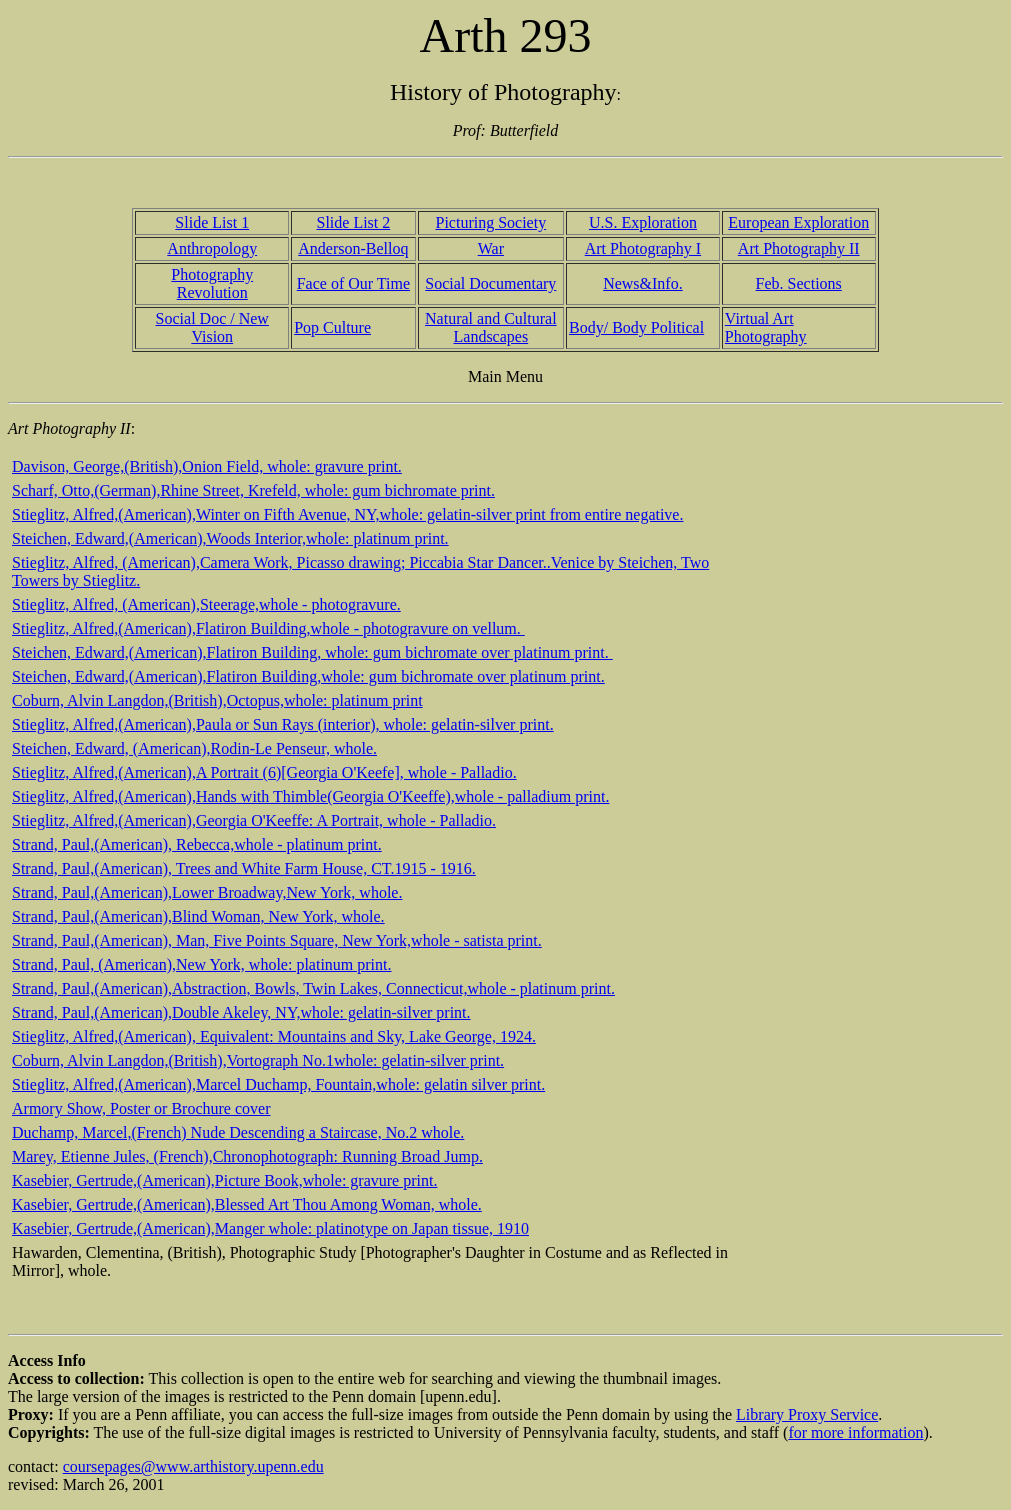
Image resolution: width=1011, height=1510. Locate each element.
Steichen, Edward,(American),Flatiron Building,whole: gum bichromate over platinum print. (308, 676)
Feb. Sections (799, 283)
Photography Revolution (212, 283)
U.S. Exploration (643, 222)
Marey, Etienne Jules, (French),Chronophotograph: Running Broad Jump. (247, 1156)
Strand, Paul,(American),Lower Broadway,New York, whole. (207, 892)
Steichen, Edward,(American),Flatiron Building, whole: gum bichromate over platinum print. (312, 652)
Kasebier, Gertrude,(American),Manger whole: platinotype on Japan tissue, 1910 (270, 1228)
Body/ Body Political (636, 327)
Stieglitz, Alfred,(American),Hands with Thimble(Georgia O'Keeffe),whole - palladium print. (310, 796)
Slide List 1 (212, 222)
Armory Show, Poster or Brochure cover (141, 1108)
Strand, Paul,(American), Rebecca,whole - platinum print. (197, 844)
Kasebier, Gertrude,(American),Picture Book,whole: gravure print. (224, 1180)
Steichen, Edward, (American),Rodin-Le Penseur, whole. (194, 748)
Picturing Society (491, 222)
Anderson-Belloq (353, 248)
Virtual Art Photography (766, 327)
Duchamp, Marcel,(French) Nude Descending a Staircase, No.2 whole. (238, 1132)
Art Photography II (799, 248)
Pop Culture (332, 327)
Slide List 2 (353, 222)
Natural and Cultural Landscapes (491, 327)
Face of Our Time (353, 283)
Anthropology (212, 248)
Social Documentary (490, 283)
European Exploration (798, 222)
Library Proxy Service (807, 1414)
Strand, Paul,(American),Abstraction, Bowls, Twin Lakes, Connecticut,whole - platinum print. (313, 988)
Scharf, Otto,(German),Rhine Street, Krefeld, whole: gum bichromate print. (253, 490)
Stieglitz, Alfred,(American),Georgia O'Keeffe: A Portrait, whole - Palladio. (254, 820)
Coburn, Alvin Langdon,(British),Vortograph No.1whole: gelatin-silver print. (258, 1060)
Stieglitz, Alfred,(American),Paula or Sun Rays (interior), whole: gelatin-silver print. (283, 724)
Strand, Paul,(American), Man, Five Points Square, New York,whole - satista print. (277, 940)
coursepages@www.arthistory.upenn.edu (193, 1466)
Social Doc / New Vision (212, 327)
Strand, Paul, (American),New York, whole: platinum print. (202, 964)
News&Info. (643, 283)
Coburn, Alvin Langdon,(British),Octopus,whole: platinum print (217, 700)
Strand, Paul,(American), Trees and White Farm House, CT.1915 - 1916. (244, 868)
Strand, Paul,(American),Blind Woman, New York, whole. (198, 916)
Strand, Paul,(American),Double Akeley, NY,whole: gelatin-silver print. (241, 1012)
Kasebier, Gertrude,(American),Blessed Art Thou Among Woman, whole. (247, 1204)
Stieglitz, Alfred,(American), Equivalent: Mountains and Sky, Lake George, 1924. (274, 1036)
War (491, 248)
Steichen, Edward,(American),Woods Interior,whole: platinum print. (230, 538)
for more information (855, 1432)
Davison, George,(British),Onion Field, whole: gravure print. (207, 466)
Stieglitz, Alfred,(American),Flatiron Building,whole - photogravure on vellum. (268, 628)
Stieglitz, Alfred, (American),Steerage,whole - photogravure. (206, 604)
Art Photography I (643, 248)
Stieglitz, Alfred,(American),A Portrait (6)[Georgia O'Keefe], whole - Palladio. (264, 772)
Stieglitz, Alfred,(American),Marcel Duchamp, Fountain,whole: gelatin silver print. (278, 1084)
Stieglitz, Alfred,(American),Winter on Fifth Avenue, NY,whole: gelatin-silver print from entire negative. (347, 514)
